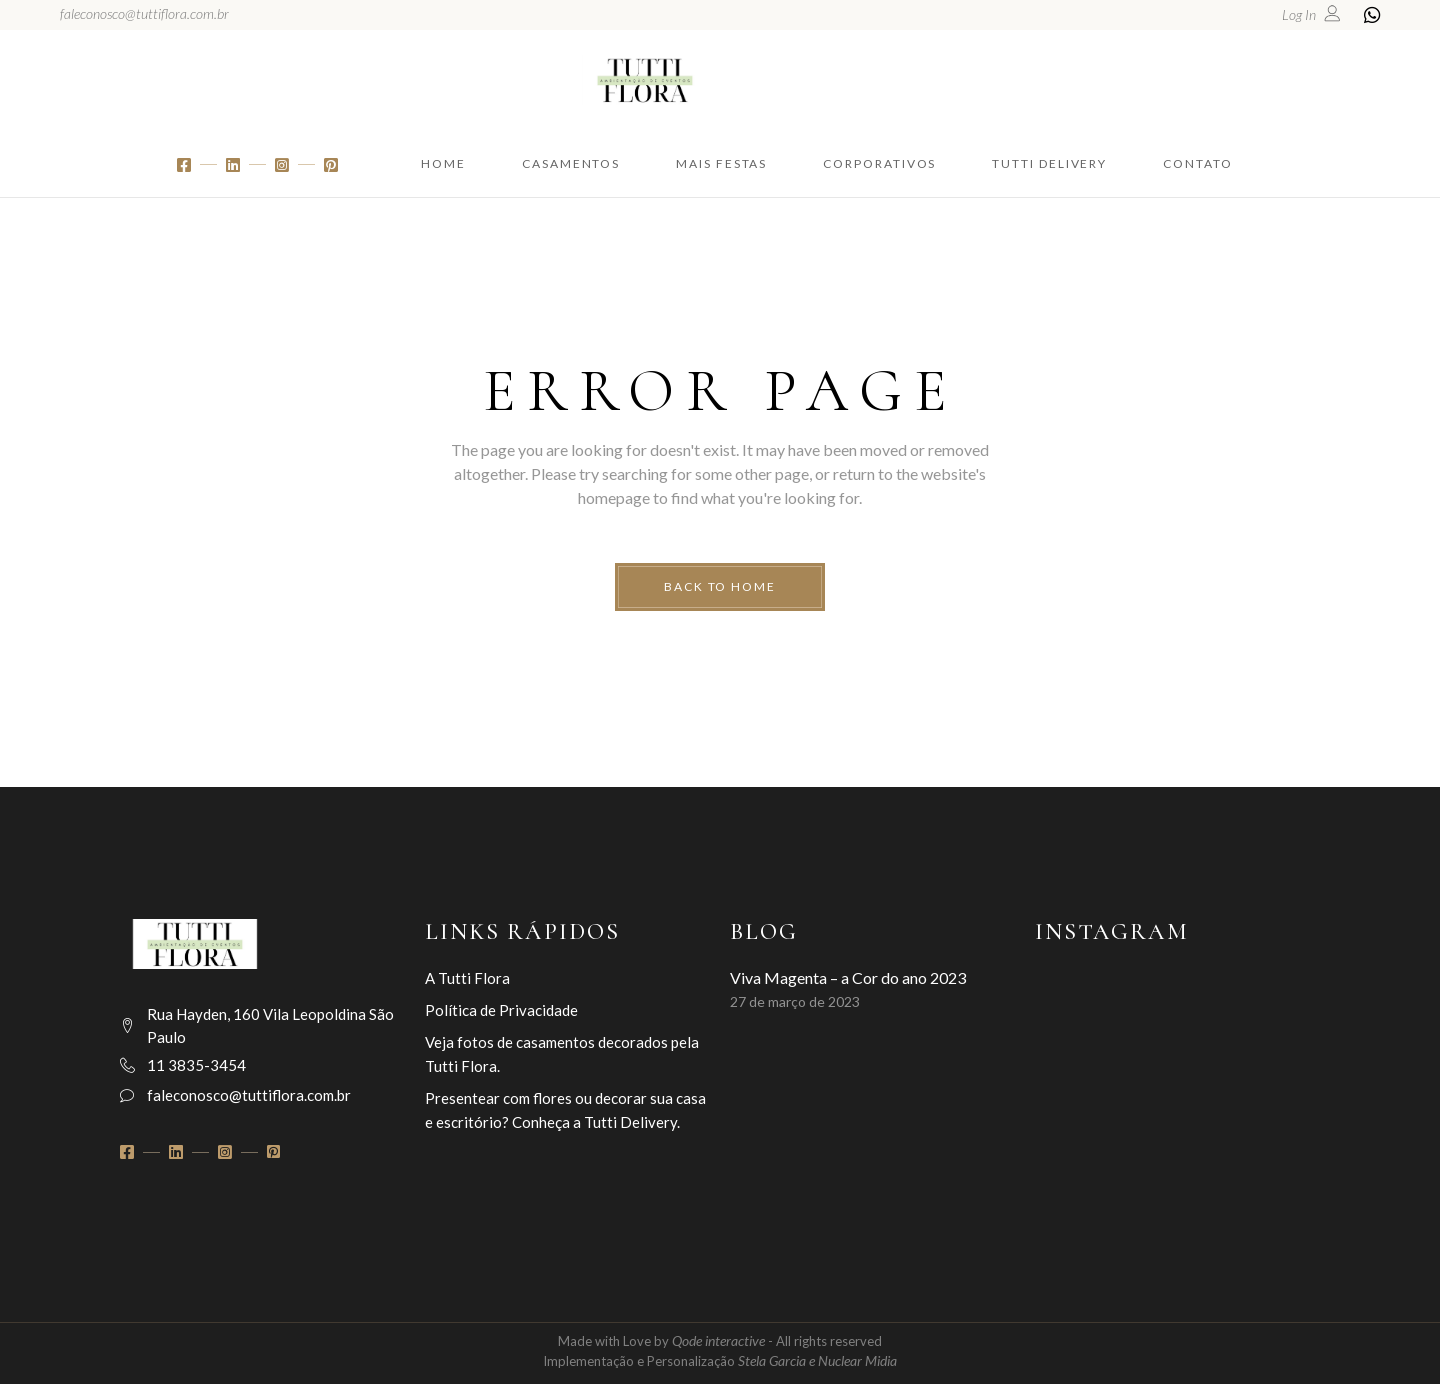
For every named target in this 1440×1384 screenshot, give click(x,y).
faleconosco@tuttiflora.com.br (144, 13)
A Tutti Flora (467, 978)
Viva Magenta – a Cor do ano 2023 (848, 977)
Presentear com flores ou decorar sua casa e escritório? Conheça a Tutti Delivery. (565, 1110)
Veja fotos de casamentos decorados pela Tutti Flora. (562, 1054)
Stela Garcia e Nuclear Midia (817, 1360)
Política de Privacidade (501, 1010)
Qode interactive (720, 1340)
